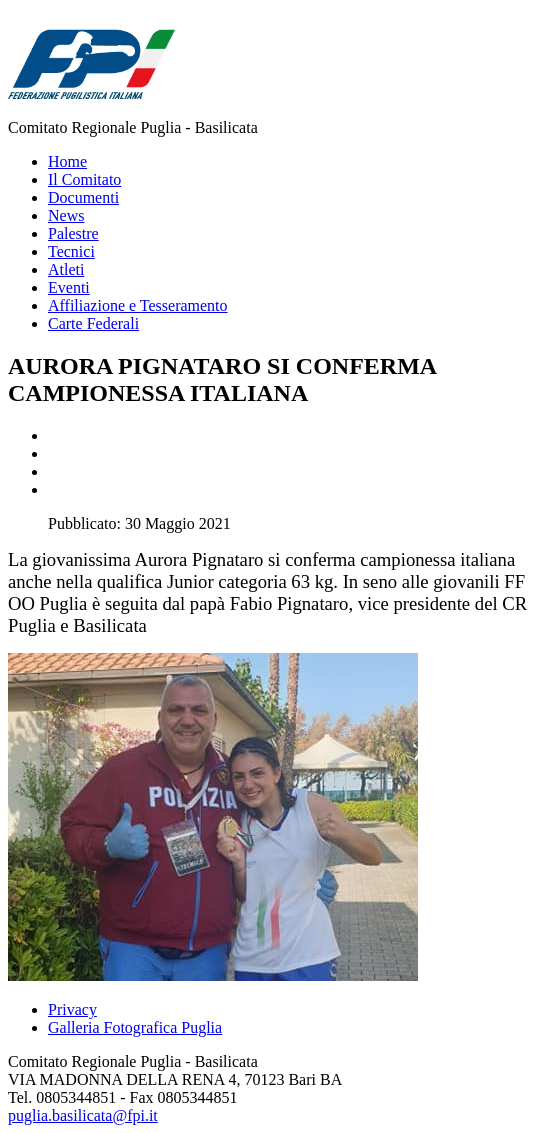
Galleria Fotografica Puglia (135, 1027)
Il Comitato (84, 179)
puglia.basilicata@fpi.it (83, 1115)
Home (67, 161)
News (66, 215)
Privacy (72, 1009)
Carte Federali (93, 323)
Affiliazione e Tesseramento (138, 305)
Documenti (83, 197)
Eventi (69, 287)
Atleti (66, 269)
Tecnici (71, 251)
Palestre (73, 233)
